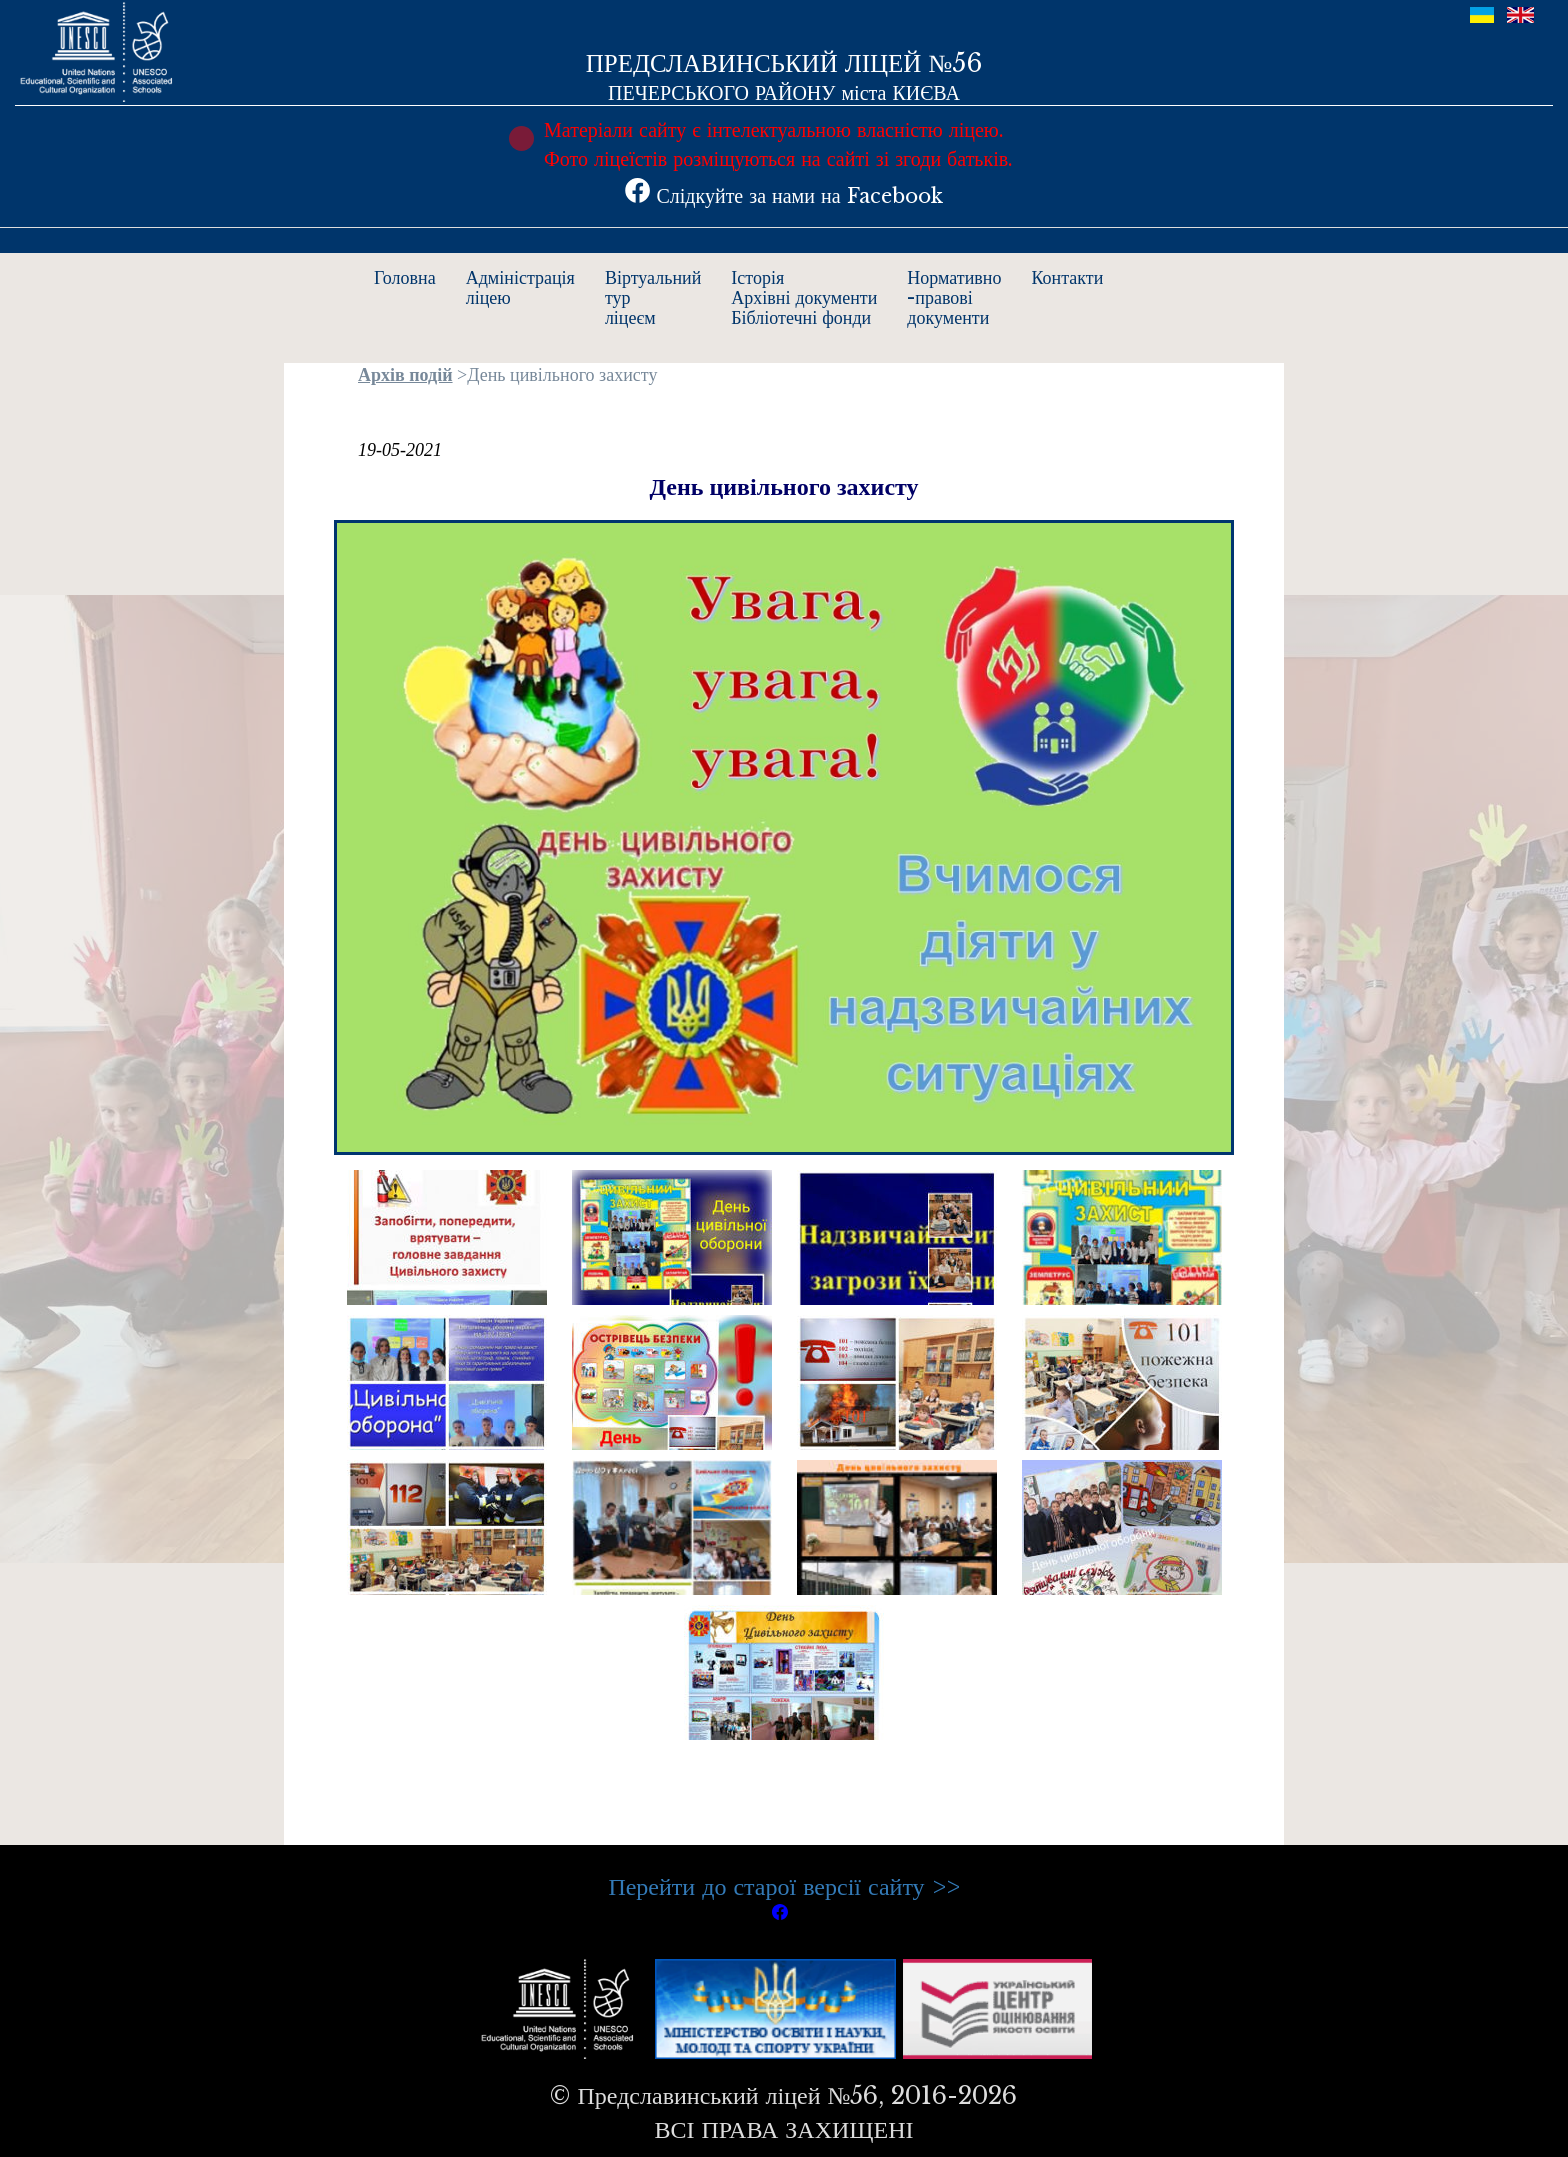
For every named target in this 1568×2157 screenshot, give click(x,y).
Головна (405, 278)
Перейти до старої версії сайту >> (783, 1886)
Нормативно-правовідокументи (954, 298)
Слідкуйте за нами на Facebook (783, 196)
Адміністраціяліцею (520, 288)
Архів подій (405, 375)
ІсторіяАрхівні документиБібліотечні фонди (804, 298)
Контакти (1068, 278)
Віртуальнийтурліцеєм (653, 298)
